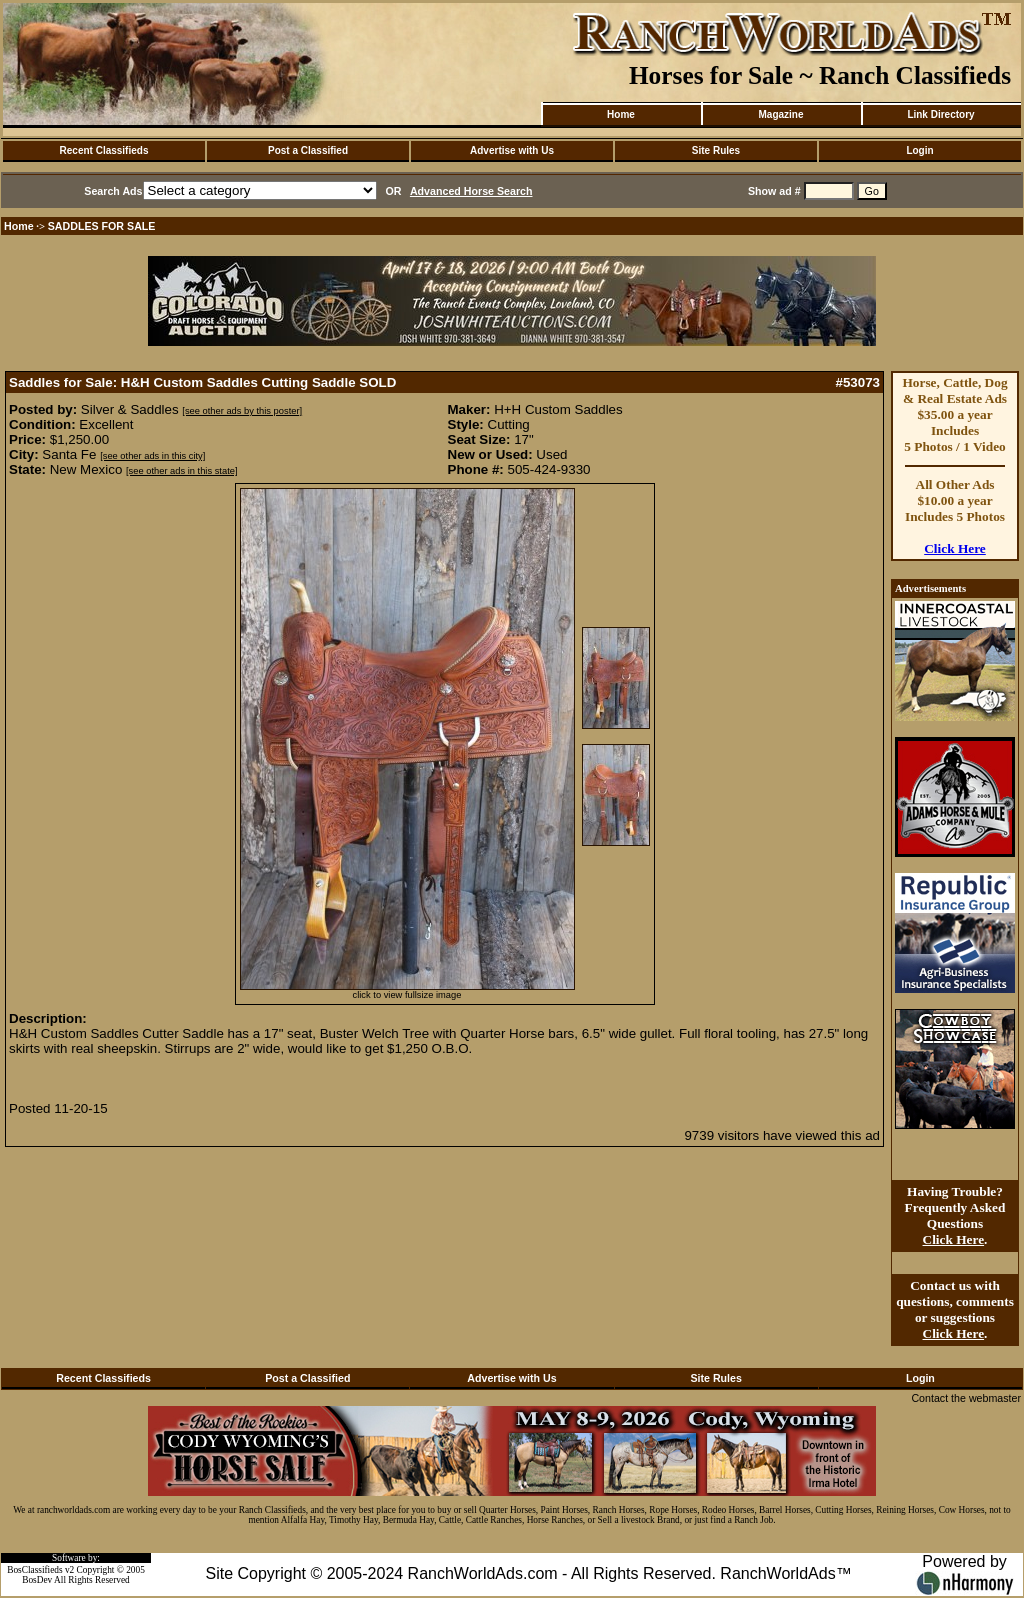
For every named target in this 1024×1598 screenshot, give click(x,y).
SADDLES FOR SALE (102, 226)
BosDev (37, 1580)
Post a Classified (308, 150)
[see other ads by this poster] (242, 411)
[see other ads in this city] (152, 456)
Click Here (955, 548)
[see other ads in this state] (181, 471)
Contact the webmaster (966, 1398)
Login (919, 150)
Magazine (780, 114)
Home (621, 114)
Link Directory (940, 114)
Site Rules (716, 150)
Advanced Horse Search (471, 191)
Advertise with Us (512, 150)
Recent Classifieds (104, 150)
